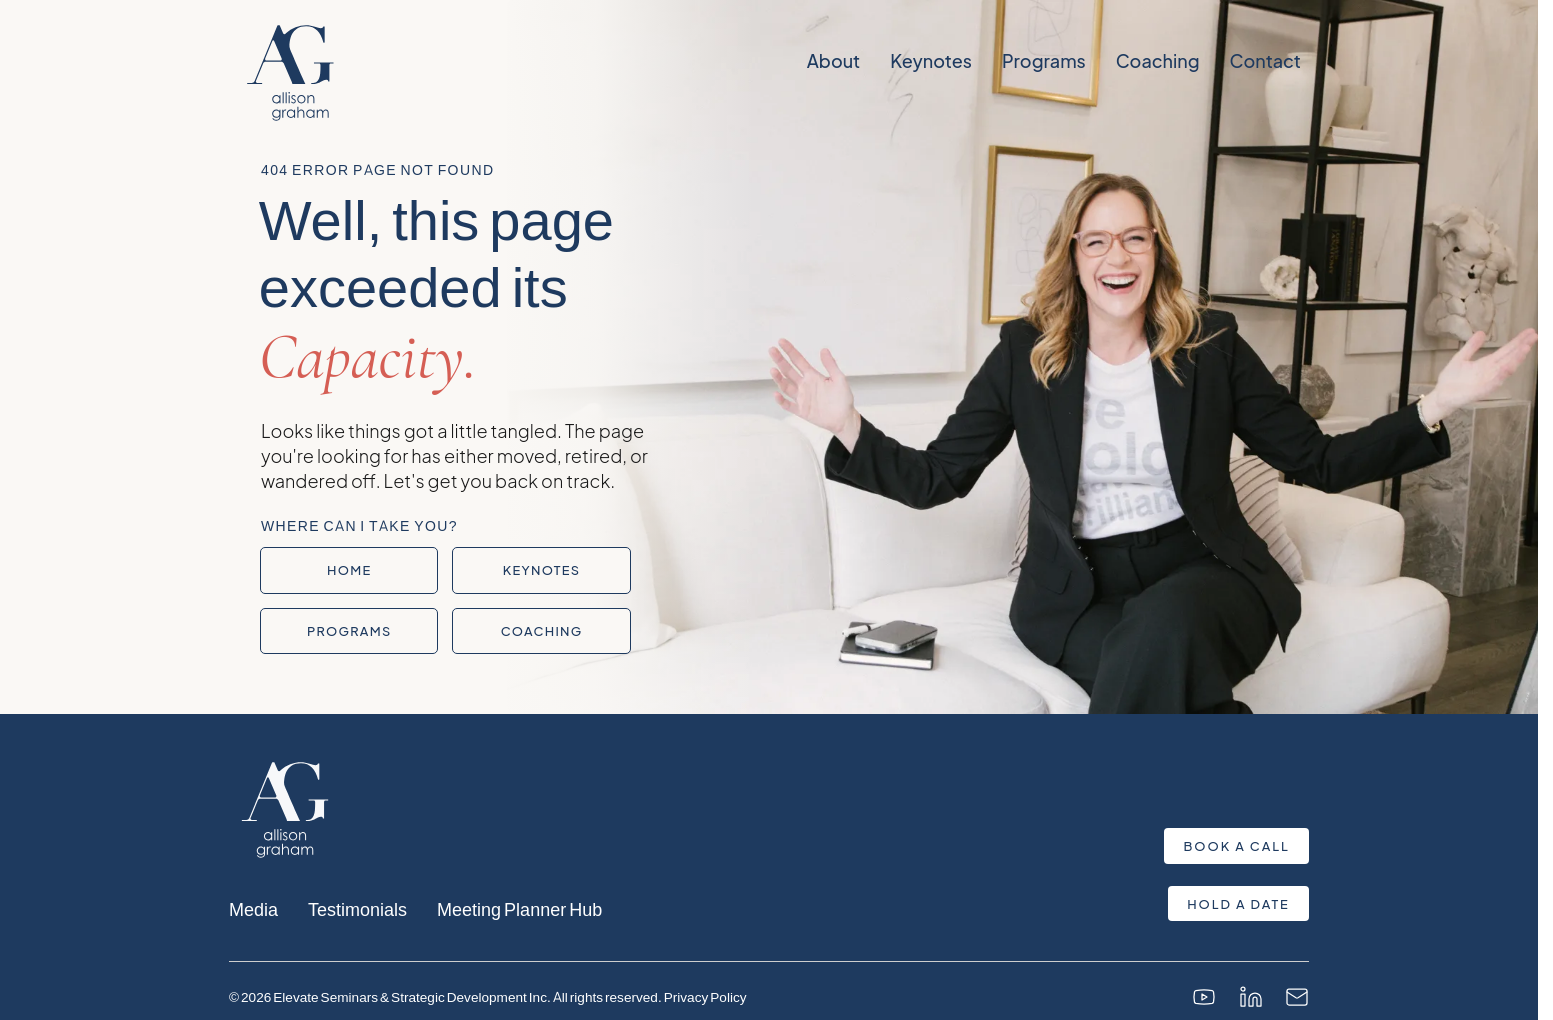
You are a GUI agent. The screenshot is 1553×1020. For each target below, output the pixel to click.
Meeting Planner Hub (519, 908)
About (832, 61)
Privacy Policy (705, 996)
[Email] (1297, 997)
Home (349, 570)
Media (253, 908)
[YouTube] (1204, 997)
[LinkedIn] (1251, 997)
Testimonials (357, 908)
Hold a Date (1238, 904)
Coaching (1157, 61)
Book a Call (1237, 846)
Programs (1043, 61)
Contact (1264, 61)
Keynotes (931, 61)
